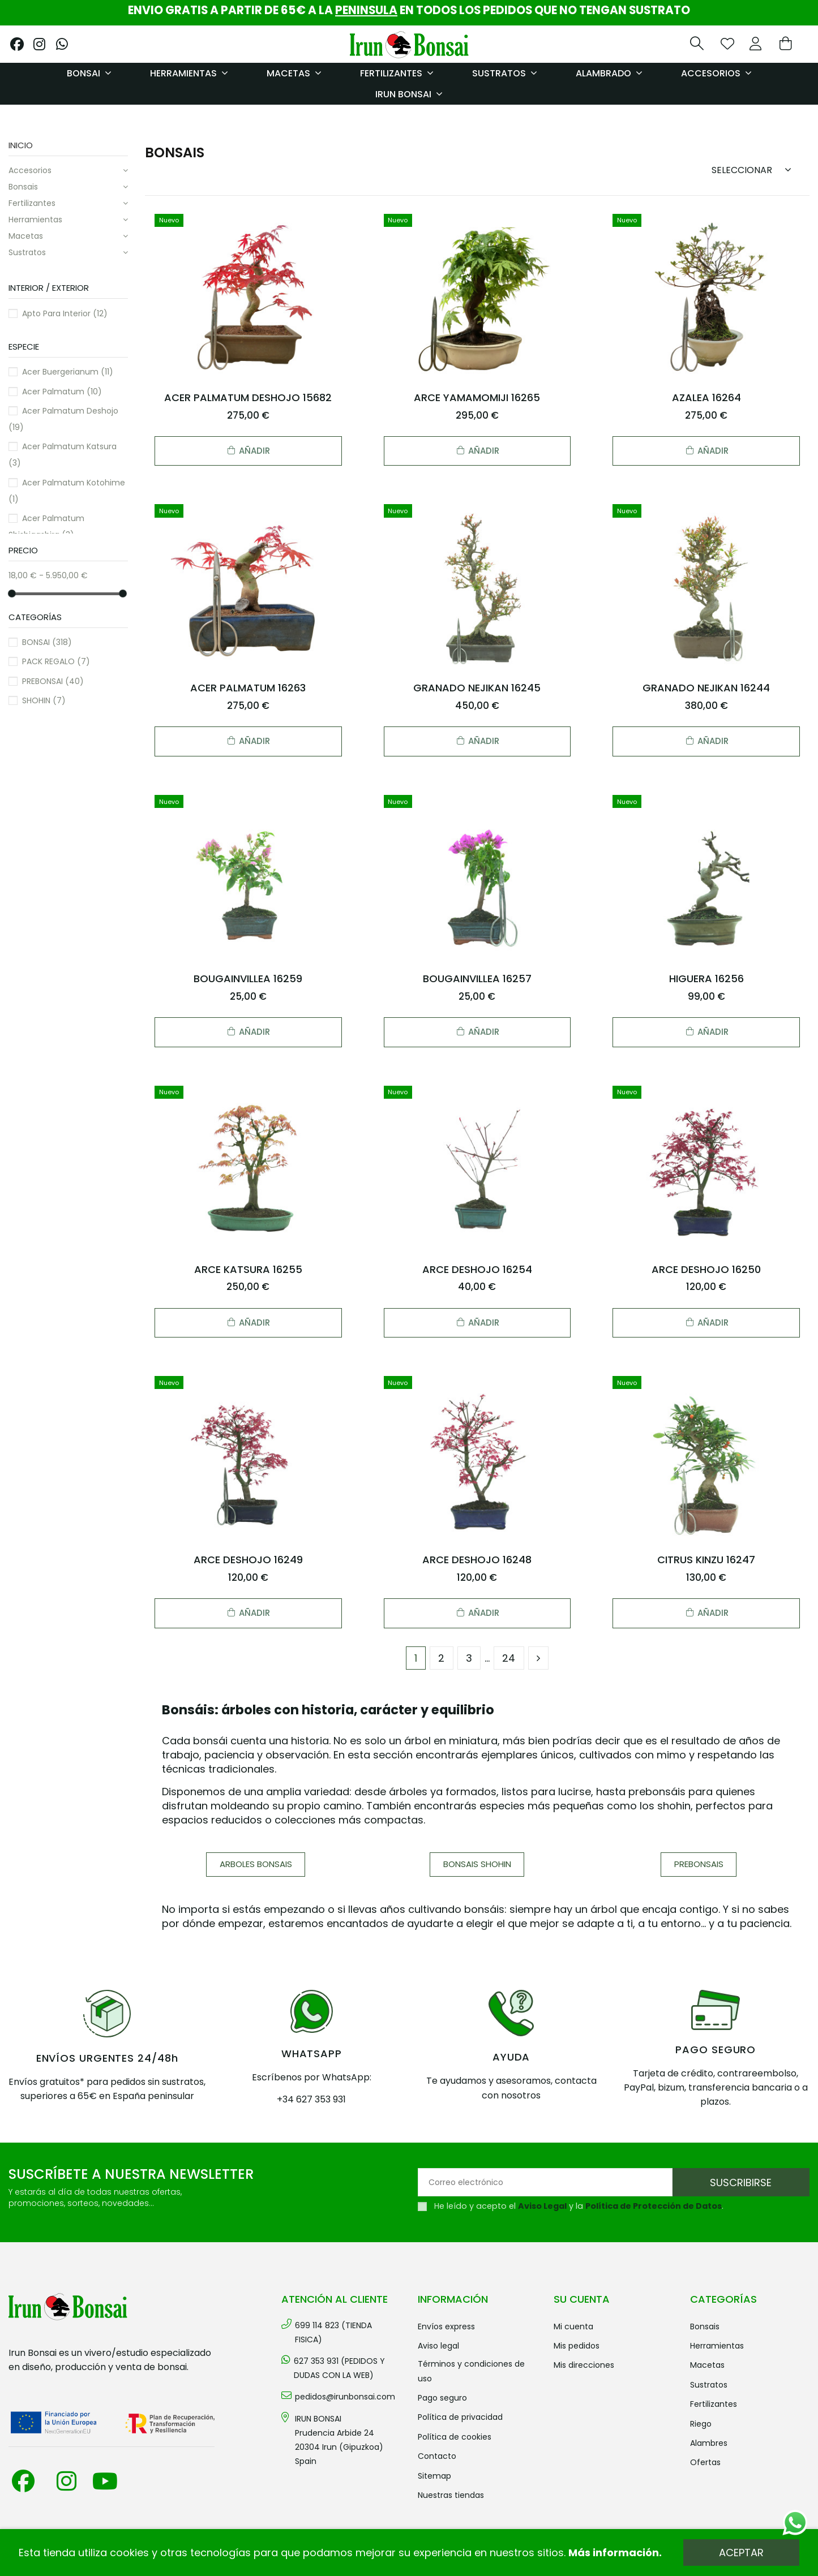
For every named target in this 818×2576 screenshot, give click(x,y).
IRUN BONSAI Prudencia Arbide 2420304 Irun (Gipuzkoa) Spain (339, 2440)
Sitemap (434, 2476)
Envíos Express (446, 2326)
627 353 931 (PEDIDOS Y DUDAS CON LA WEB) (339, 2368)
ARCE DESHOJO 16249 (248, 1560)
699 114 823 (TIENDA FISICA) (333, 2332)
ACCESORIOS (30, 170)
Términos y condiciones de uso (471, 2371)
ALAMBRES (708, 2443)
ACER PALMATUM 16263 (248, 688)
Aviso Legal (542, 2206)
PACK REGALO (56, 661)
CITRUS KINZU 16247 (706, 1560)
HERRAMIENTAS (35, 219)
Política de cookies (454, 2436)
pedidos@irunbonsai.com (345, 2396)
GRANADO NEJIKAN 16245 (477, 688)
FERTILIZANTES (31, 203)
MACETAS (25, 236)
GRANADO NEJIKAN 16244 (706, 688)
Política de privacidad (460, 2417)
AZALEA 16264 (706, 397)
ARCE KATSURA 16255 (248, 1269)
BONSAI (47, 642)
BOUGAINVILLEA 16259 (248, 978)
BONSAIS (23, 186)
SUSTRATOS (27, 252)
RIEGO (701, 2423)
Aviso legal (438, 2345)
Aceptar (741, 2552)
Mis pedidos (576, 2345)
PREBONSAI (53, 681)
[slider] (12, 593)
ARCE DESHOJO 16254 (477, 1269)
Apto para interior (65, 313)
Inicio (20, 145)
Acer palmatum (62, 391)
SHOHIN (44, 700)
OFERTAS (705, 2462)
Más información (613, 2552)
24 (508, 1658)
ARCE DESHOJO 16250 (706, 1269)
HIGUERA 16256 (706, 978)
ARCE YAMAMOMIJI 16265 (477, 397)
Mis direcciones (584, 2365)
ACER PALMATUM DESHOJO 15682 (248, 397)
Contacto (437, 2456)
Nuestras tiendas (451, 2495)
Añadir (248, 451)
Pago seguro (442, 2397)
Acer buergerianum (67, 371)
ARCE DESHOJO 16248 (477, 1560)
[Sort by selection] (755, 169)
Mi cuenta (573, 2326)
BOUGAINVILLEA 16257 (477, 978)
